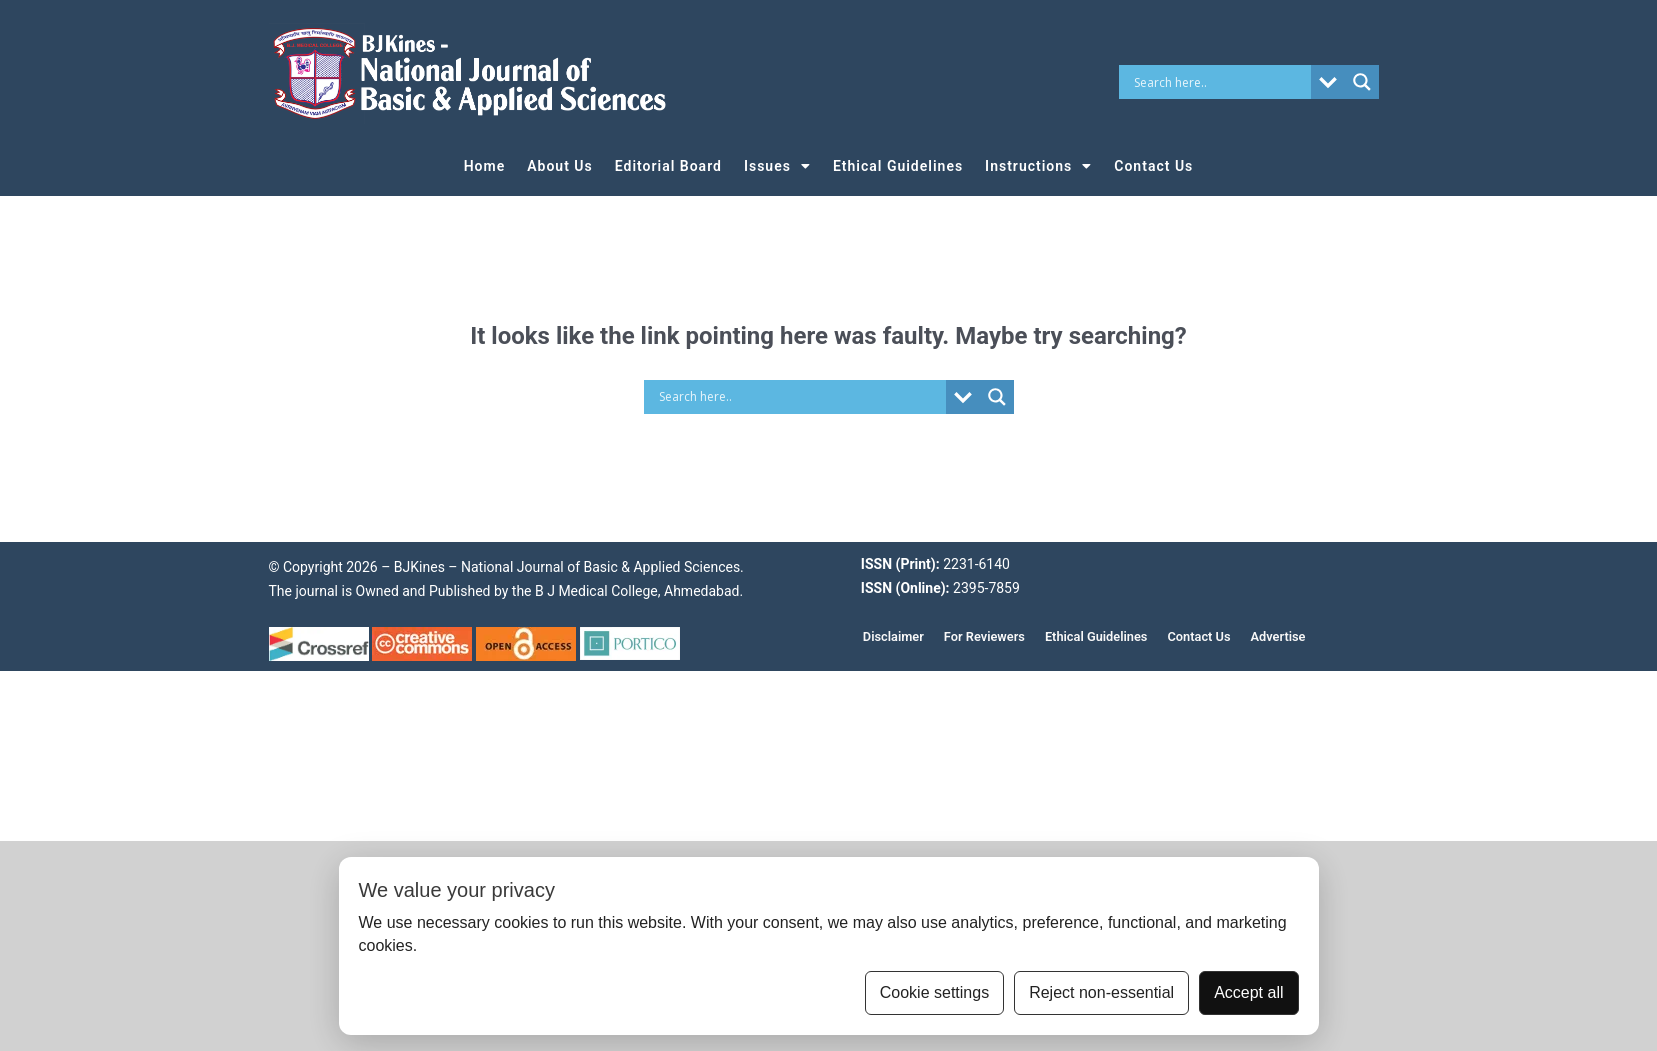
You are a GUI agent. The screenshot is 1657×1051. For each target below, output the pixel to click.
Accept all (1248, 992)
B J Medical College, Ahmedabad (636, 591)
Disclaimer (893, 636)
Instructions (1038, 166)
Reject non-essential (1101, 992)
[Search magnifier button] (1362, 82)
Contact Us (1153, 166)
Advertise (1278, 636)
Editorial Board (668, 166)
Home (485, 166)
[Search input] (1219, 82)
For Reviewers (984, 636)
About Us (560, 166)
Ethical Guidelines (898, 166)
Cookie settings (934, 992)
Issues (777, 166)
